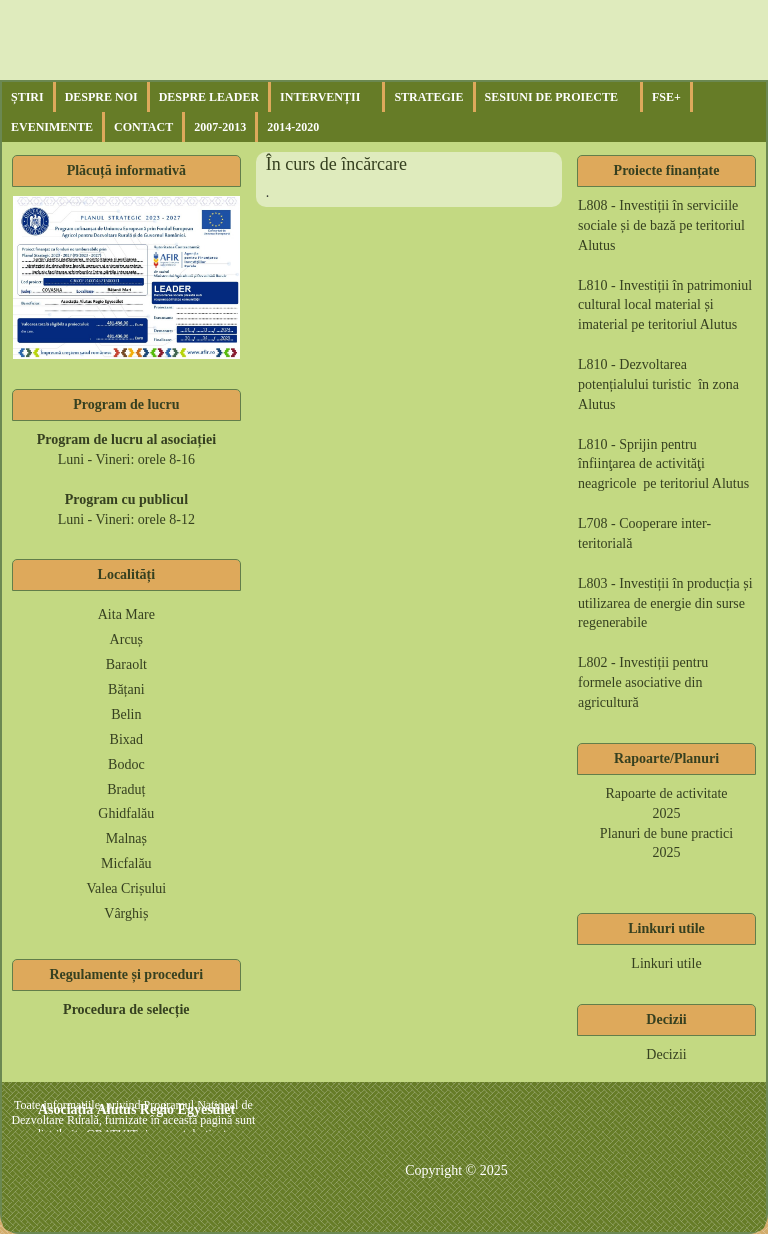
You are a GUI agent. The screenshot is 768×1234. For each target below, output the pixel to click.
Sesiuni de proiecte (551, 97)
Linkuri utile (666, 963)
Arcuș (126, 639)
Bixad (126, 739)
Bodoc (126, 764)
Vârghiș (126, 913)
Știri (27, 97)
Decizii (666, 1054)
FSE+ (666, 97)
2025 (667, 813)
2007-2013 (220, 127)
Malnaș (126, 838)
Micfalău (126, 863)
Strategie (428, 97)
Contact (143, 127)
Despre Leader (209, 97)
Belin (126, 714)
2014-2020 (293, 127)
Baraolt (126, 664)
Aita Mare (126, 614)
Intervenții (320, 97)
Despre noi (101, 97)
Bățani (126, 689)
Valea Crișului (126, 888)
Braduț (126, 789)
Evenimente (52, 127)
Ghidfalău (126, 813)
